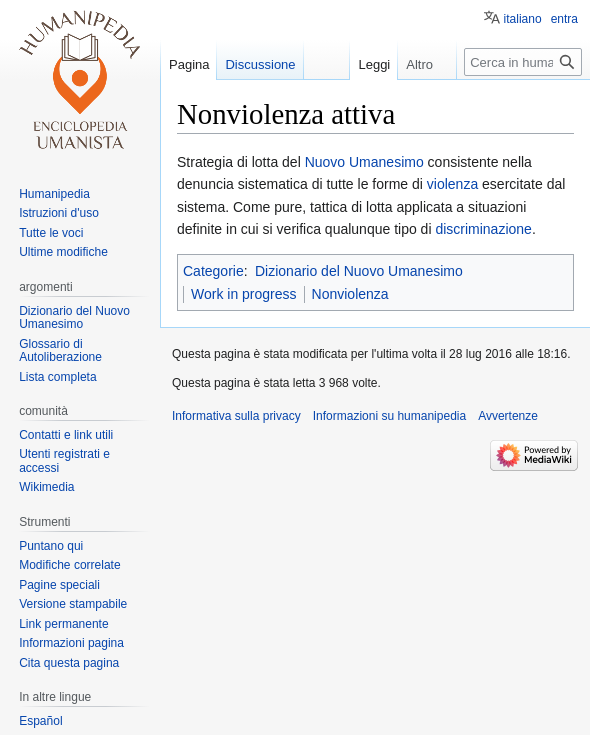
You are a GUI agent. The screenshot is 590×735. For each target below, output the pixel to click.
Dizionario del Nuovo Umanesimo (359, 271)
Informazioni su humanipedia (389, 416)
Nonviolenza (350, 294)
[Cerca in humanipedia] (523, 62)
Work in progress (244, 294)
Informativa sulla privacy (236, 416)
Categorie (213, 271)
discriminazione (483, 229)
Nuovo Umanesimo (364, 162)
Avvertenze (508, 416)
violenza (452, 184)
